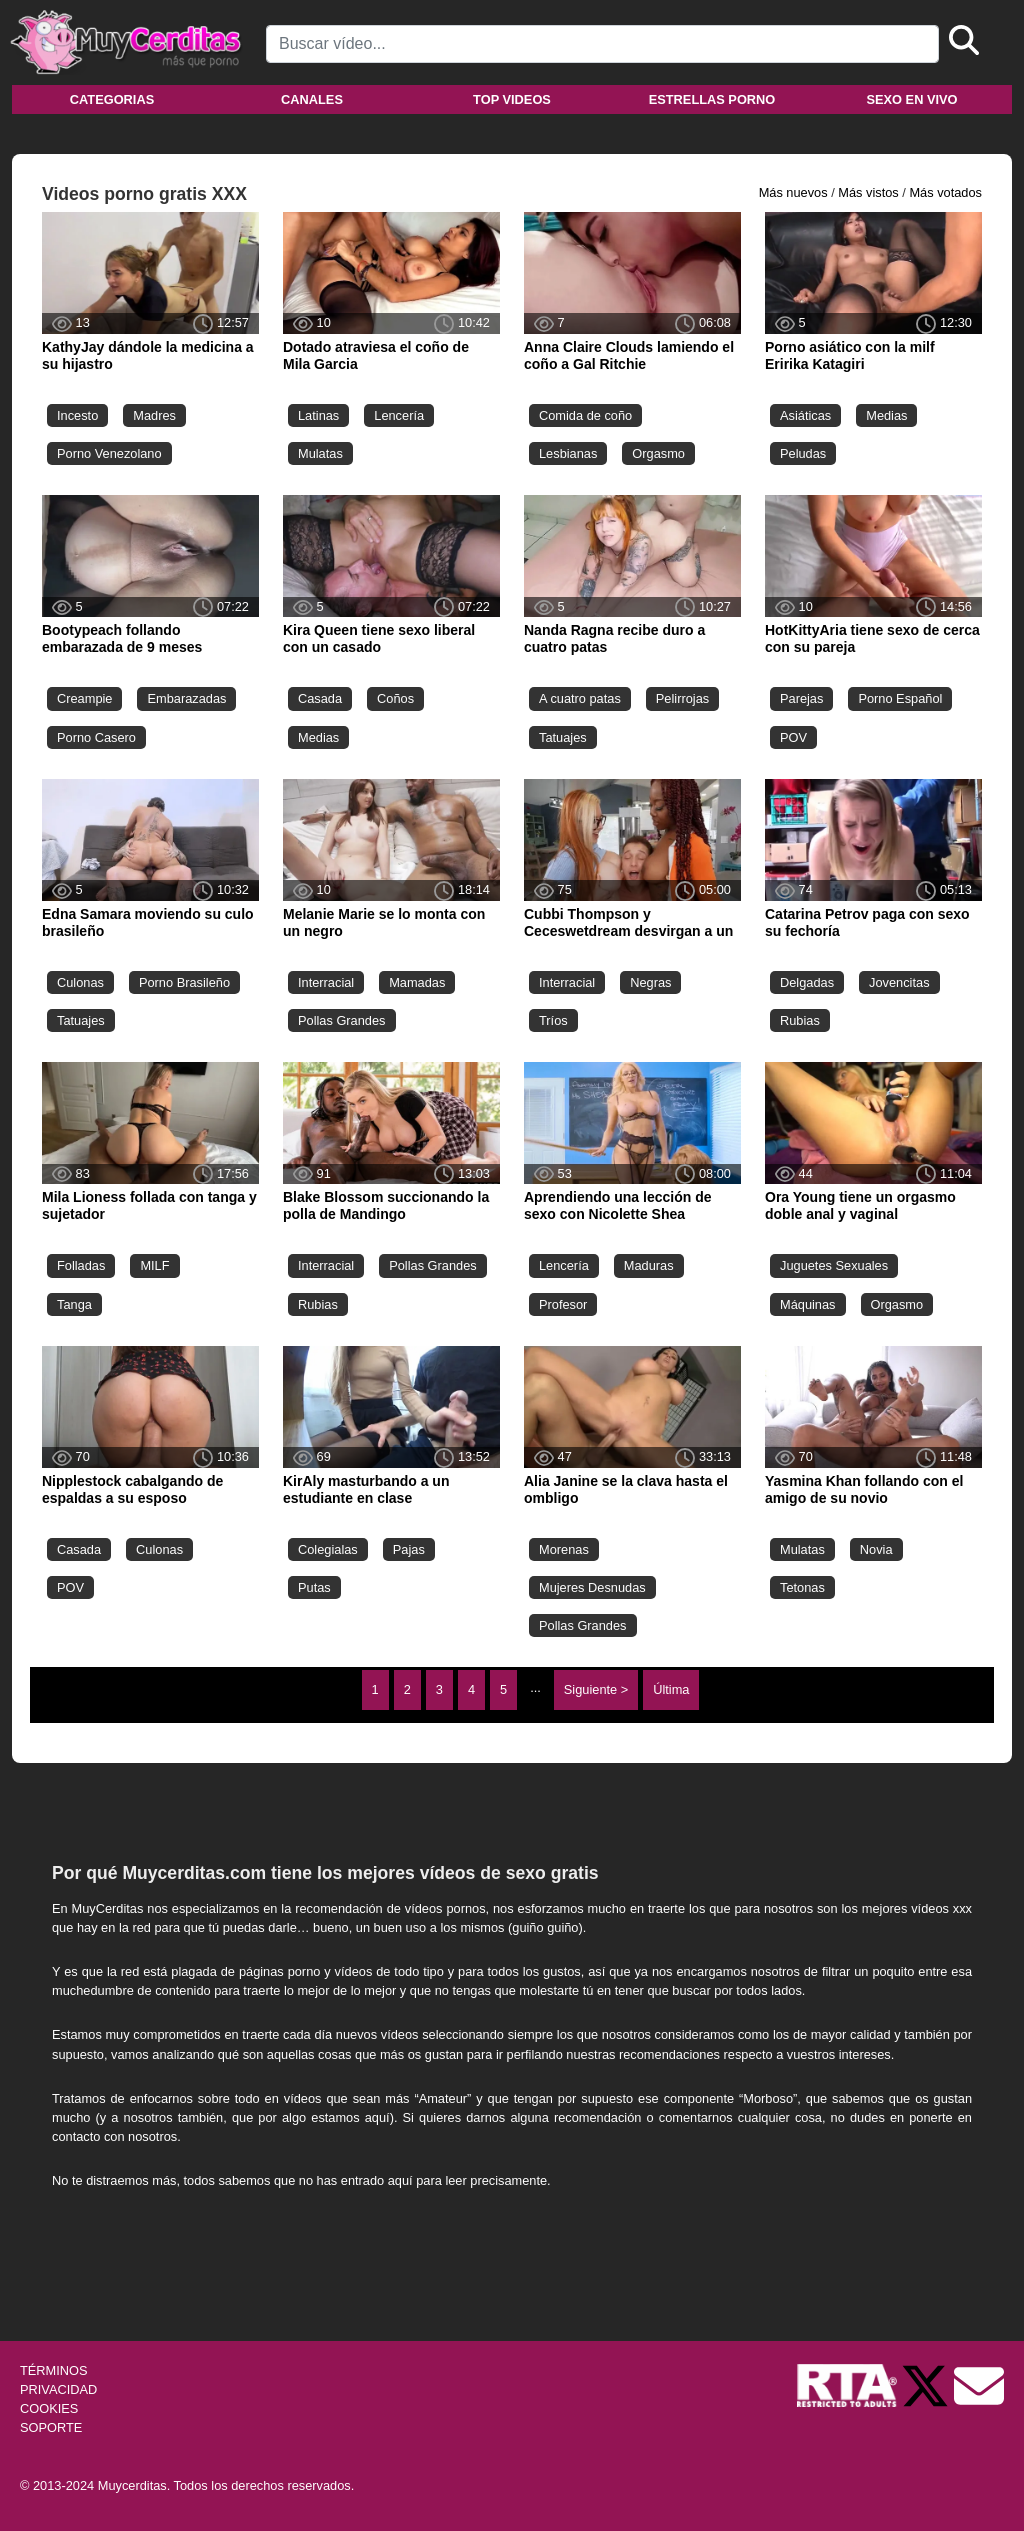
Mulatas (320, 453)
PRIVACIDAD (58, 2389)
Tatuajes (563, 737)
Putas (314, 1587)
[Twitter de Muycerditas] (927, 2384)
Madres (154, 415)
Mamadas (417, 982)
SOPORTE (51, 2427)
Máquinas (808, 1304)
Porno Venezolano (109, 453)
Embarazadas (186, 698)
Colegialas (328, 1549)
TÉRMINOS (54, 2370)
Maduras (649, 1265)
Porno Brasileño (184, 982)
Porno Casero (96, 737)
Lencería (399, 415)
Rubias (800, 1020)
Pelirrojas (682, 698)
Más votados (945, 192)
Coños (395, 698)
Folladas (81, 1265)
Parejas (801, 698)
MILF (154, 1265)
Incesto (77, 415)
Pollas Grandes (342, 1020)
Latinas (318, 415)
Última (671, 1689)
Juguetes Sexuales (834, 1265)
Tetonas (802, 1587)
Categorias (112, 99)
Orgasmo (658, 453)
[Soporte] (979, 2384)
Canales (312, 99)
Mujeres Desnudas (592, 1587)
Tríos (553, 1020)
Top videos (512, 99)
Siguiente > (596, 1689)
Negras (650, 982)
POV (793, 737)
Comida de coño (585, 415)
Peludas (803, 453)
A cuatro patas (580, 698)
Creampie (84, 698)
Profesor (563, 1304)
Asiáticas (805, 415)
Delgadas (807, 982)
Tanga (74, 1304)
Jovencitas (899, 982)
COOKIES (49, 2408)
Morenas (564, 1549)
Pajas (409, 1549)
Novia (876, 1549)
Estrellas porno (712, 99)
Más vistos (868, 192)
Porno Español (900, 698)
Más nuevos (793, 192)
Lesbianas (568, 453)
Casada (320, 698)
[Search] (602, 44)
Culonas (80, 982)
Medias (886, 415)
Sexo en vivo (911, 99)
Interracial (326, 982)
